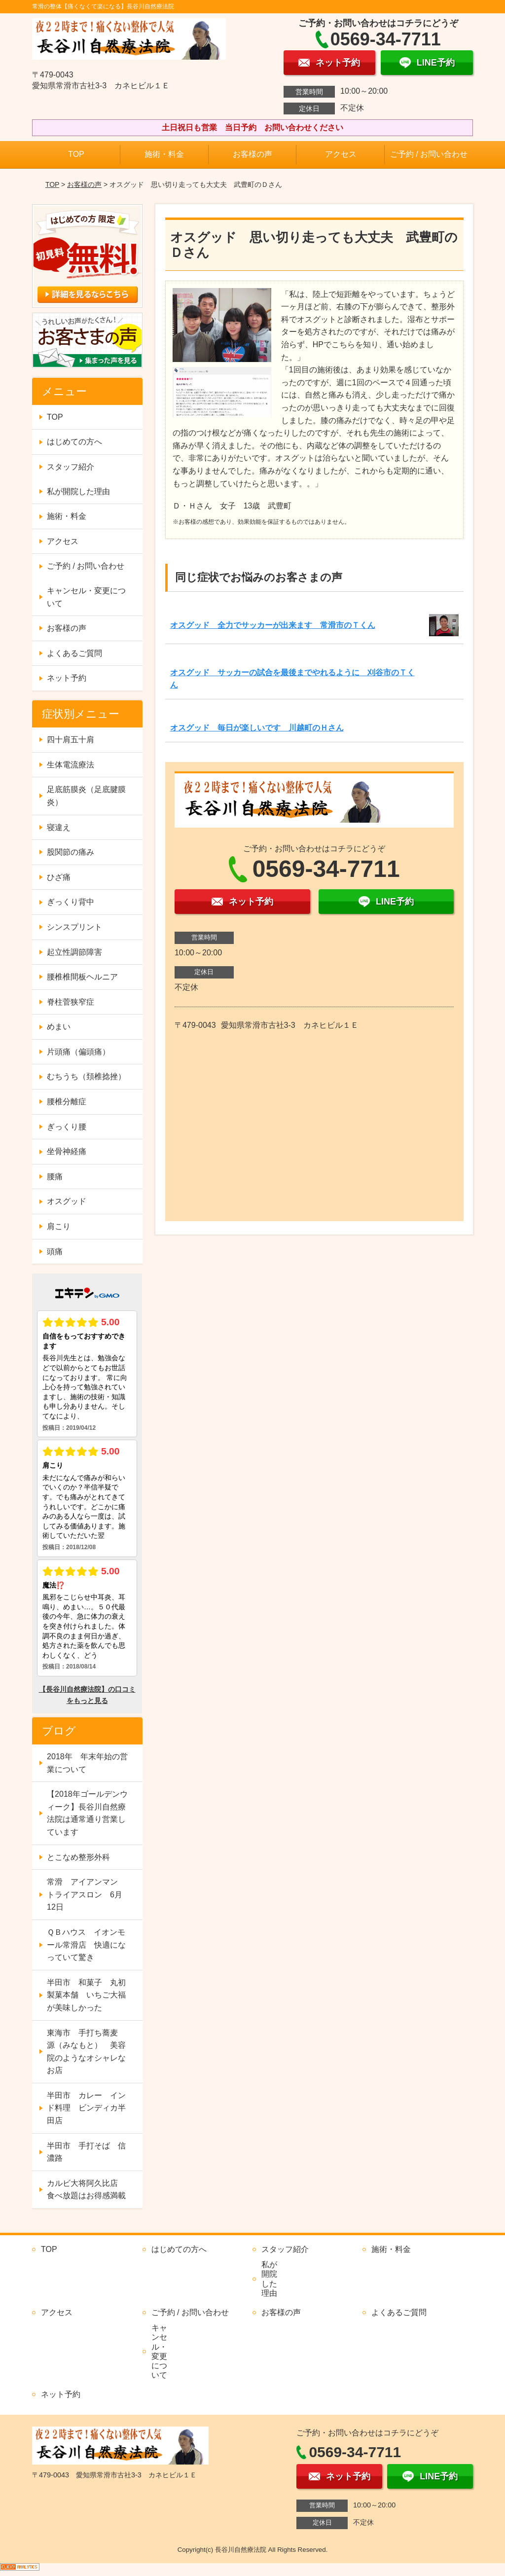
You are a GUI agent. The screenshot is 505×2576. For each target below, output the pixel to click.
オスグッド (66, 1201)
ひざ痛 (59, 877)
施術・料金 (164, 154)
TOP (76, 154)
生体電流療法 (70, 765)
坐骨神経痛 (66, 1151)
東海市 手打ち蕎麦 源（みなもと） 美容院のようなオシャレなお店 (86, 2052)
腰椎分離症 (66, 1101)
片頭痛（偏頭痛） (78, 1052)
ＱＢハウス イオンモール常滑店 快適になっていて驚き (86, 1944)
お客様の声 (252, 154)
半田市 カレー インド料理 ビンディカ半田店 (86, 2108)
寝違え (59, 827)
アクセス (341, 154)
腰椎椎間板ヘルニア (82, 977)
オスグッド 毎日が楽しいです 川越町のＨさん (257, 728)
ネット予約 (66, 678)
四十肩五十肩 (70, 739)
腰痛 (55, 1176)
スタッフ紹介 (70, 467)
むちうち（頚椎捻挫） (86, 1076)
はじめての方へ (74, 441)
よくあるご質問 (74, 653)
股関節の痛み (70, 852)
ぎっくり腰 (66, 1127)
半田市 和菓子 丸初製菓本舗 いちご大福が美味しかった (86, 1995)
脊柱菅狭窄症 (70, 1002)
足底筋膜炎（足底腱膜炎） (86, 795)
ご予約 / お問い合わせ (429, 154)
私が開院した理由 (78, 491)
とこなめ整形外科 (78, 1857)
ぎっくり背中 (70, 902)
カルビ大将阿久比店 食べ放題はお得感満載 (86, 2189)
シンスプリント (74, 927)
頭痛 (55, 1251)
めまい (59, 1026)
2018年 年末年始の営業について (87, 1763)
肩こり (59, 1226)
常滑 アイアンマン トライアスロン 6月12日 (86, 1894)
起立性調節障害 (74, 952)
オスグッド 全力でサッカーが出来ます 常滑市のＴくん (272, 625)
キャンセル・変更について (86, 597)
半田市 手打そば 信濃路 (86, 2152)
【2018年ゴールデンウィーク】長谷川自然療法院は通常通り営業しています (87, 1813)
